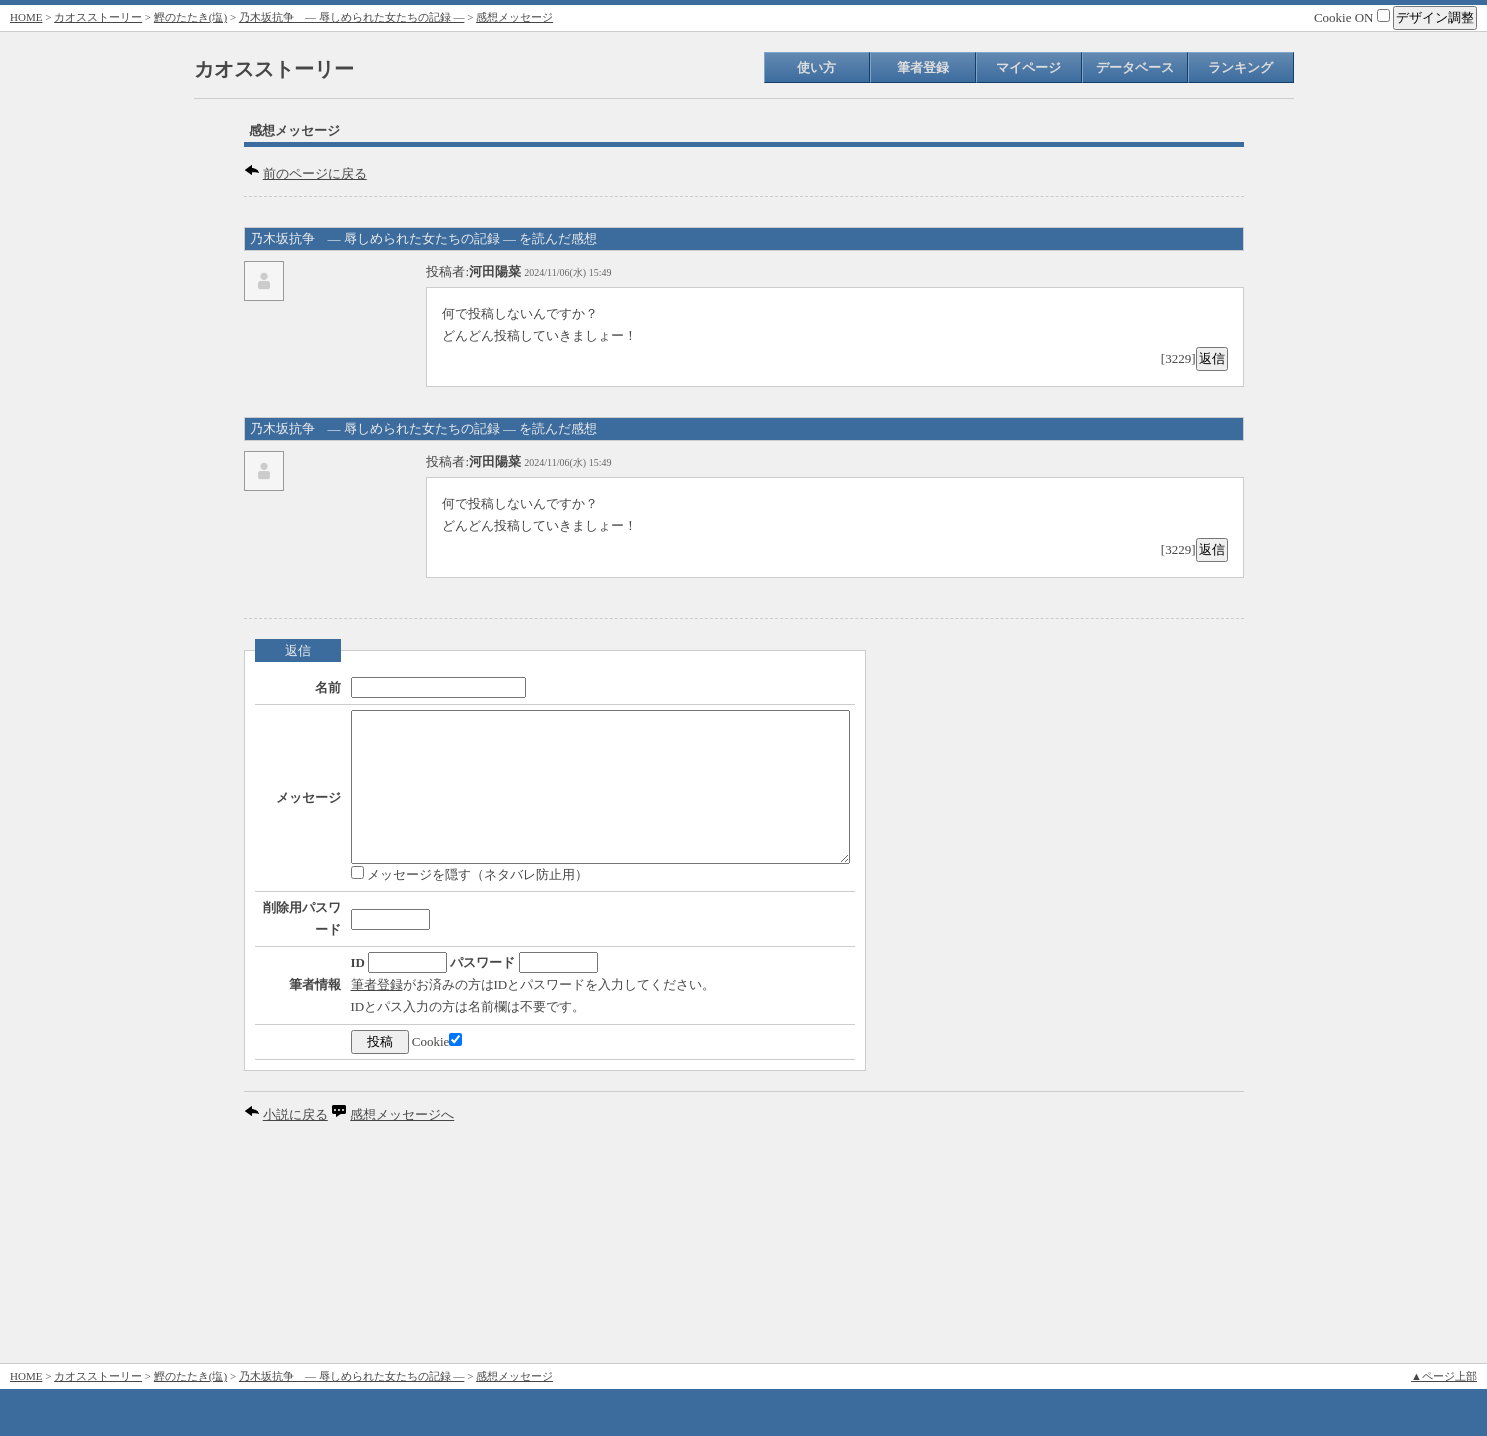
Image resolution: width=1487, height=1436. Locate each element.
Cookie (377, 1247)
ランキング (1240, 67)
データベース (1135, 67)
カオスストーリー (98, 17)
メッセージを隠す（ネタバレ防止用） (409, 926)
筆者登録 (923, 67)
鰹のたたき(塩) (190, 17)
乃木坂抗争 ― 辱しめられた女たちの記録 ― (352, 17)
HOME (26, 17)
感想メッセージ (514, 17)
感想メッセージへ (402, 1320)
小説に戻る (295, 1320)
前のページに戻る (315, 173)
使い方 (816, 67)
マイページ (1028, 67)
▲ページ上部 (1444, 1376)
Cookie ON (1352, 17)
